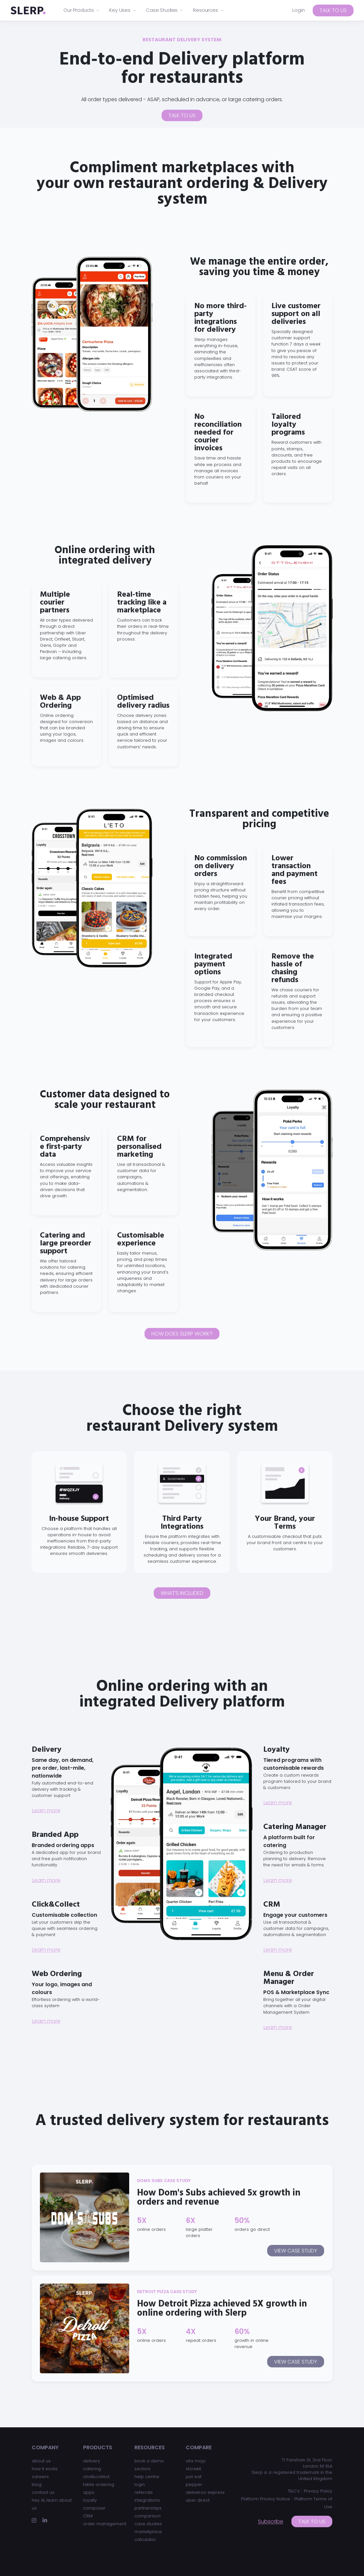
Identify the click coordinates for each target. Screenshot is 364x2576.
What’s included (182, 1593)
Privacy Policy (318, 2491)
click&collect (96, 2476)
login (139, 2484)
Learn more (46, 1810)
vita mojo (196, 2461)
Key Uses (122, 10)
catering (92, 2469)
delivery (91, 2461)
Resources (208, 10)
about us (41, 2461)
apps (88, 2492)
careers (40, 2476)
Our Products (81, 10)
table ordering (98, 2484)
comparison (147, 2516)
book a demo (149, 2461)
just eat (193, 2476)
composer (94, 2508)
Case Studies (164, 10)
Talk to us (333, 10)
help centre (146, 2476)
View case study (295, 2250)
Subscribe (270, 2521)
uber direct (198, 2500)
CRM (88, 2516)
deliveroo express (205, 2492)
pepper (194, 2484)
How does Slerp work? (182, 1333)
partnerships (148, 2508)
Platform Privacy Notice (265, 2499)
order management (104, 2524)
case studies (148, 2524)
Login (298, 10)
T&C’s (294, 2491)
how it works (45, 2469)
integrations (147, 2500)
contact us (43, 2492)
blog (37, 2484)
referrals (143, 2492)
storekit (193, 2469)
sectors (142, 2469)
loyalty (90, 2500)
